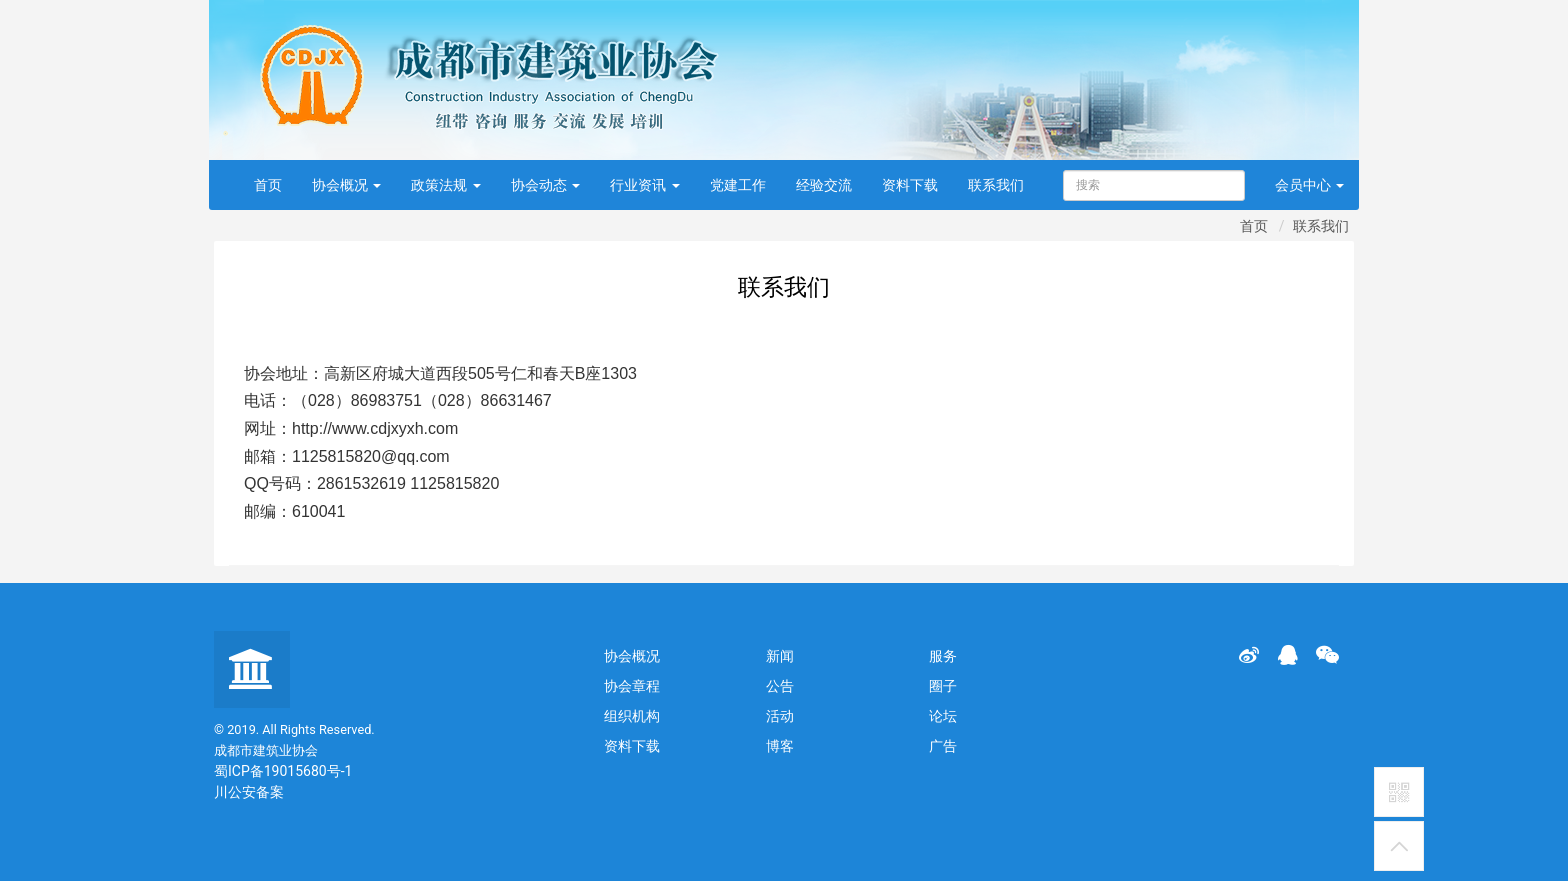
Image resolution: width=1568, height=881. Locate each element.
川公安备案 (249, 792)
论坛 (943, 716)
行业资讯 (644, 185)
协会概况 (346, 185)
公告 (780, 686)
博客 (780, 746)
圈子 (943, 686)
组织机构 (632, 716)
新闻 (780, 656)
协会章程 (632, 686)
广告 (943, 746)
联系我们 (996, 185)
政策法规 (445, 185)
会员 (1309, 185)
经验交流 (824, 185)
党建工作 (738, 185)
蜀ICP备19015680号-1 (283, 771)
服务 (943, 656)
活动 (780, 716)
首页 (268, 185)
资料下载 (910, 185)
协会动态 (545, 185)
